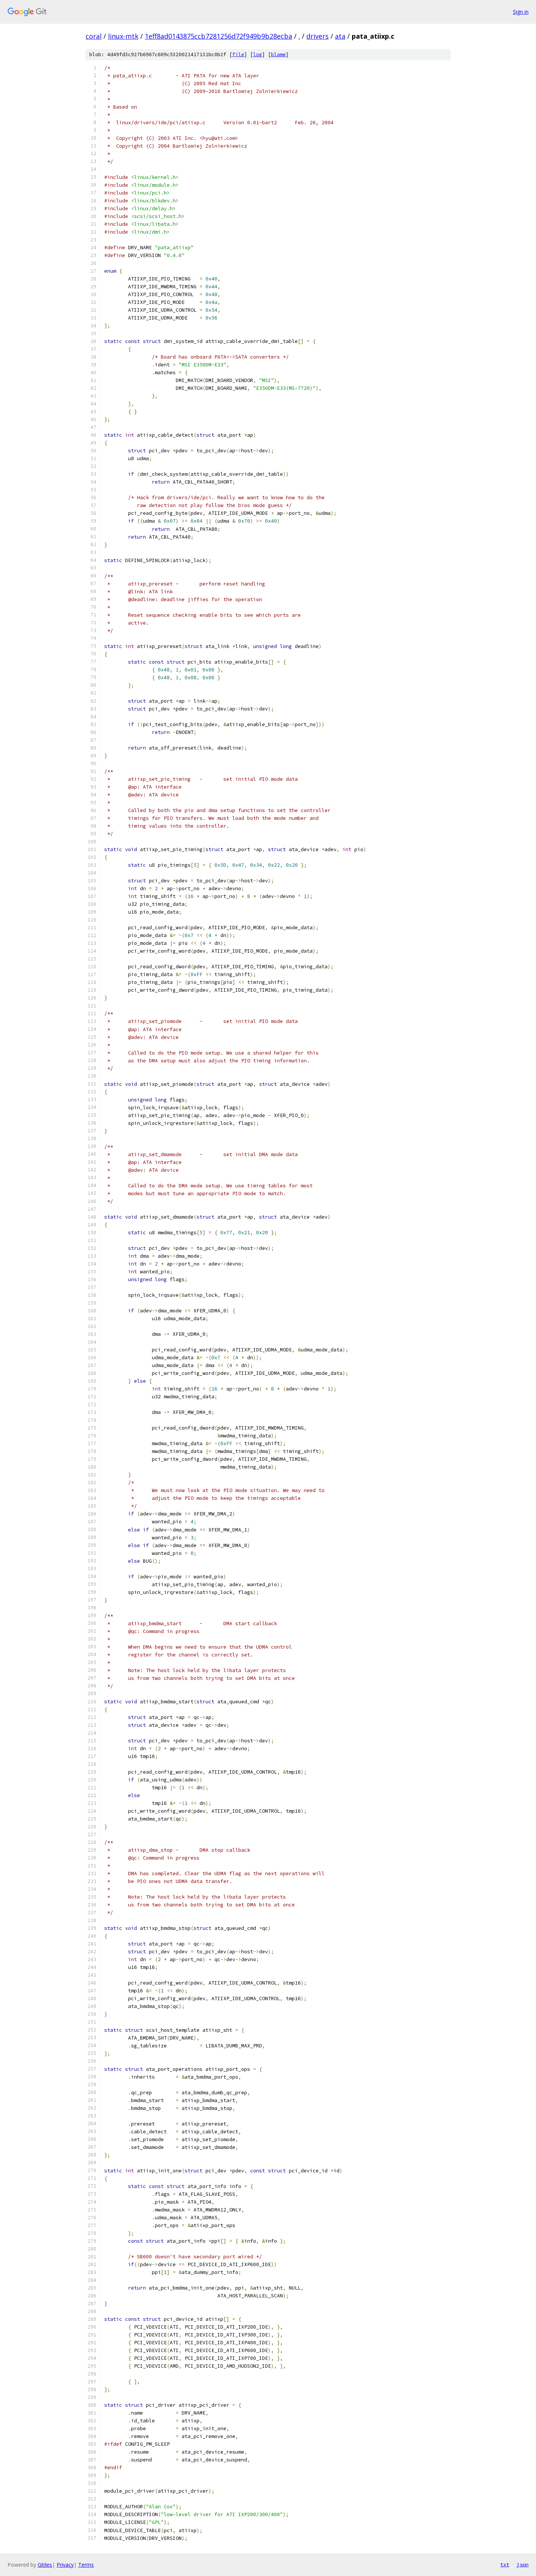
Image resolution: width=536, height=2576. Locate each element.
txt (504, 2564)
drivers (317, 36)
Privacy (65, 2564)
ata (340, 36)
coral (94, 36)
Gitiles (45, 2564)
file (238, 54)
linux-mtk (123, 36)
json (523, 2564)
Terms (86, 2564)
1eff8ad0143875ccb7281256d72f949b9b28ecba (218, 36)
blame (278, 54)
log (257, 54)
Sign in (521, 11)
